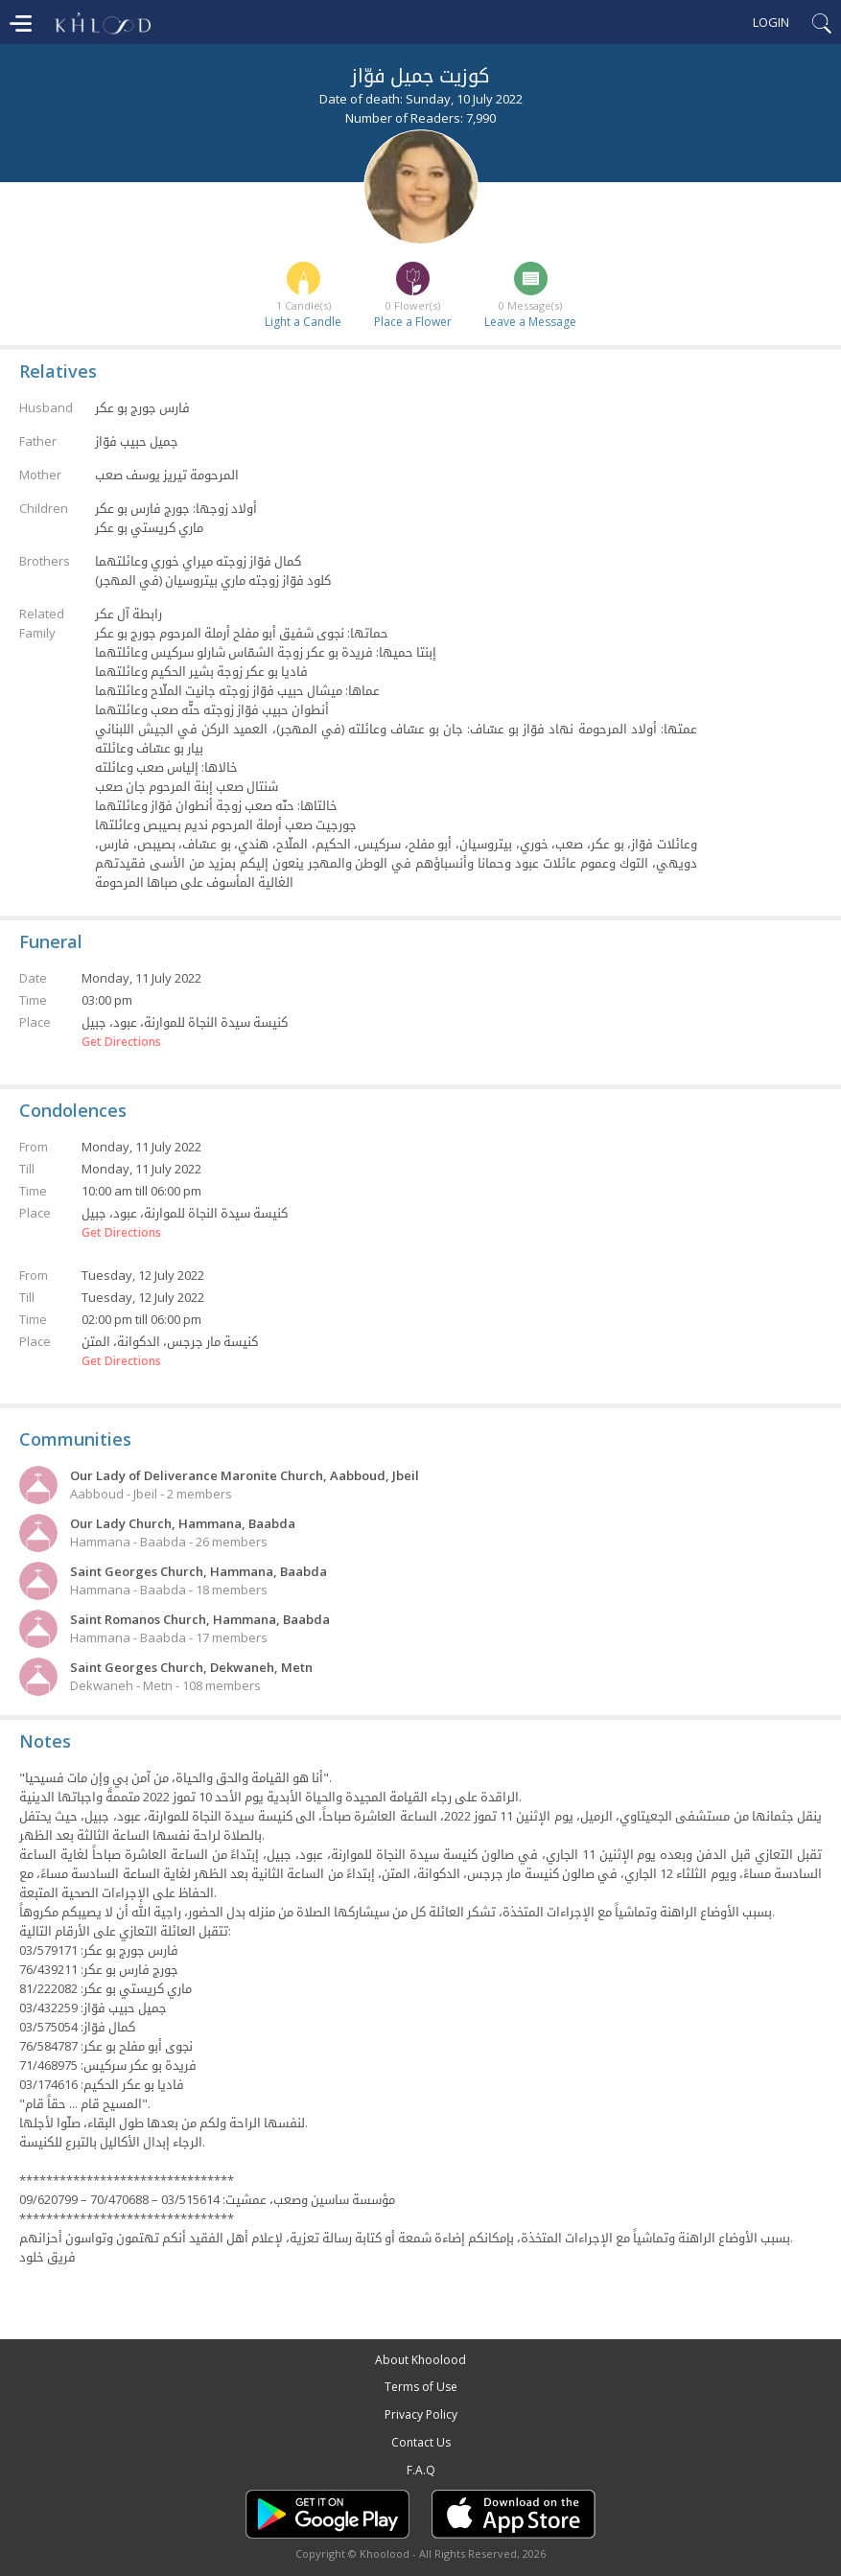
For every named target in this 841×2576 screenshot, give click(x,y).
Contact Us (421, 2442)
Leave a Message (530, 321)
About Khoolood (420, 2360)
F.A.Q (421, 2470)
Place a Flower (413, 321)
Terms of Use (421, 2387)
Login (771, 22)
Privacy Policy (421, 2414)
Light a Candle (303, 321)
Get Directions (121, 1042)
